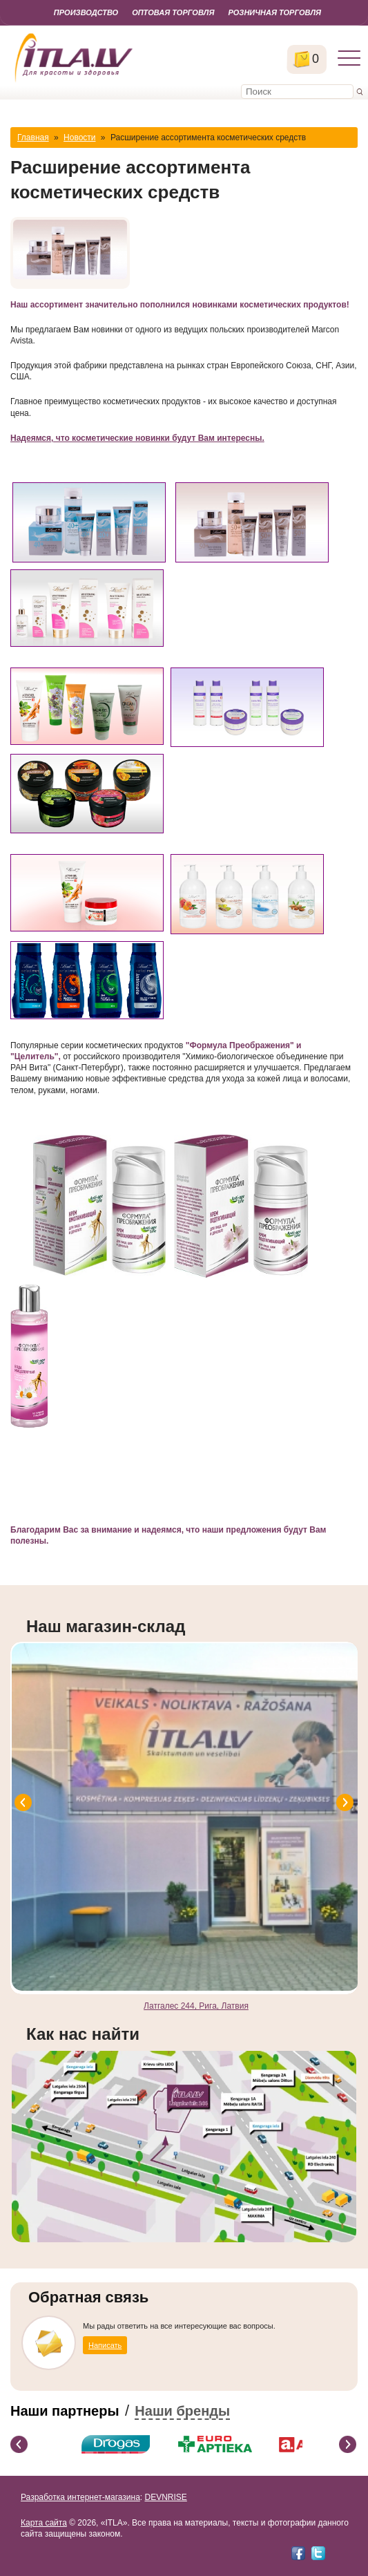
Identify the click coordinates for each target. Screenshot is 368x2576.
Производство (86, 12)
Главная (33, 137)
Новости (79, 137)
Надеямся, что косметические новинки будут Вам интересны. (137, 438)
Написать (105, 2345)
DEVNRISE (165, 2497)
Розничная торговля (274, 12)
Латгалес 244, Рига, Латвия (196, 2006)
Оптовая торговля (173, 12)
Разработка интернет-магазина (80, 2497)
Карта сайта (44, 2523)
